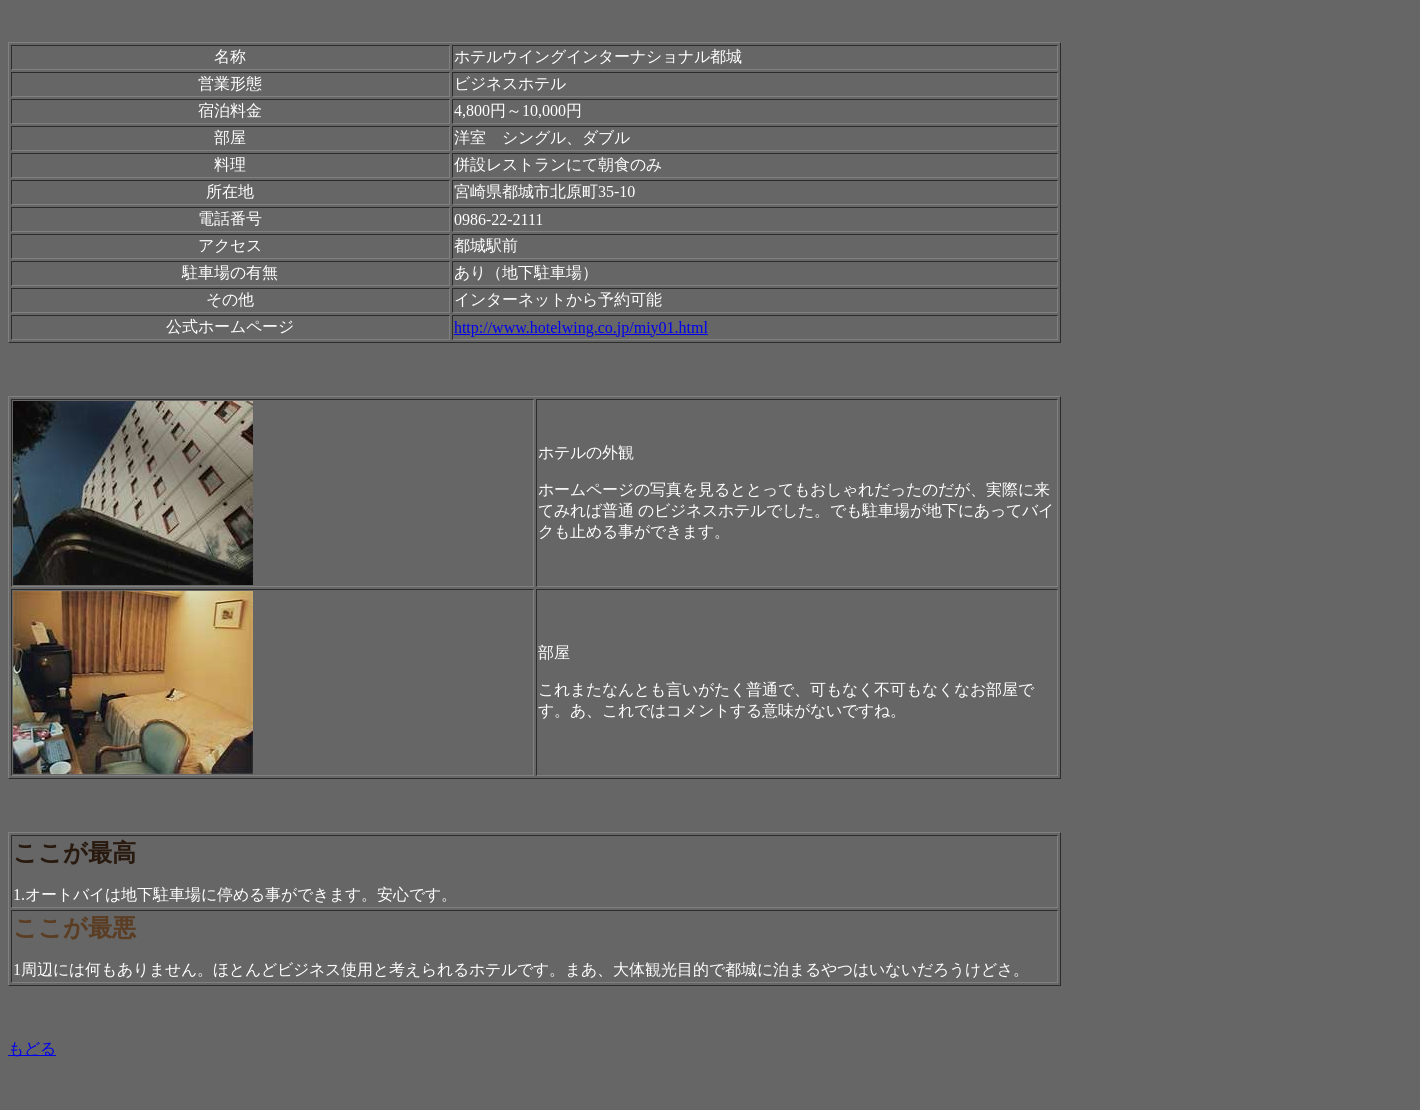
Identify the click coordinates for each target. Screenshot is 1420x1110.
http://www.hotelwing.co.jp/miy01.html (581, 327)
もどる (32, 1048)
